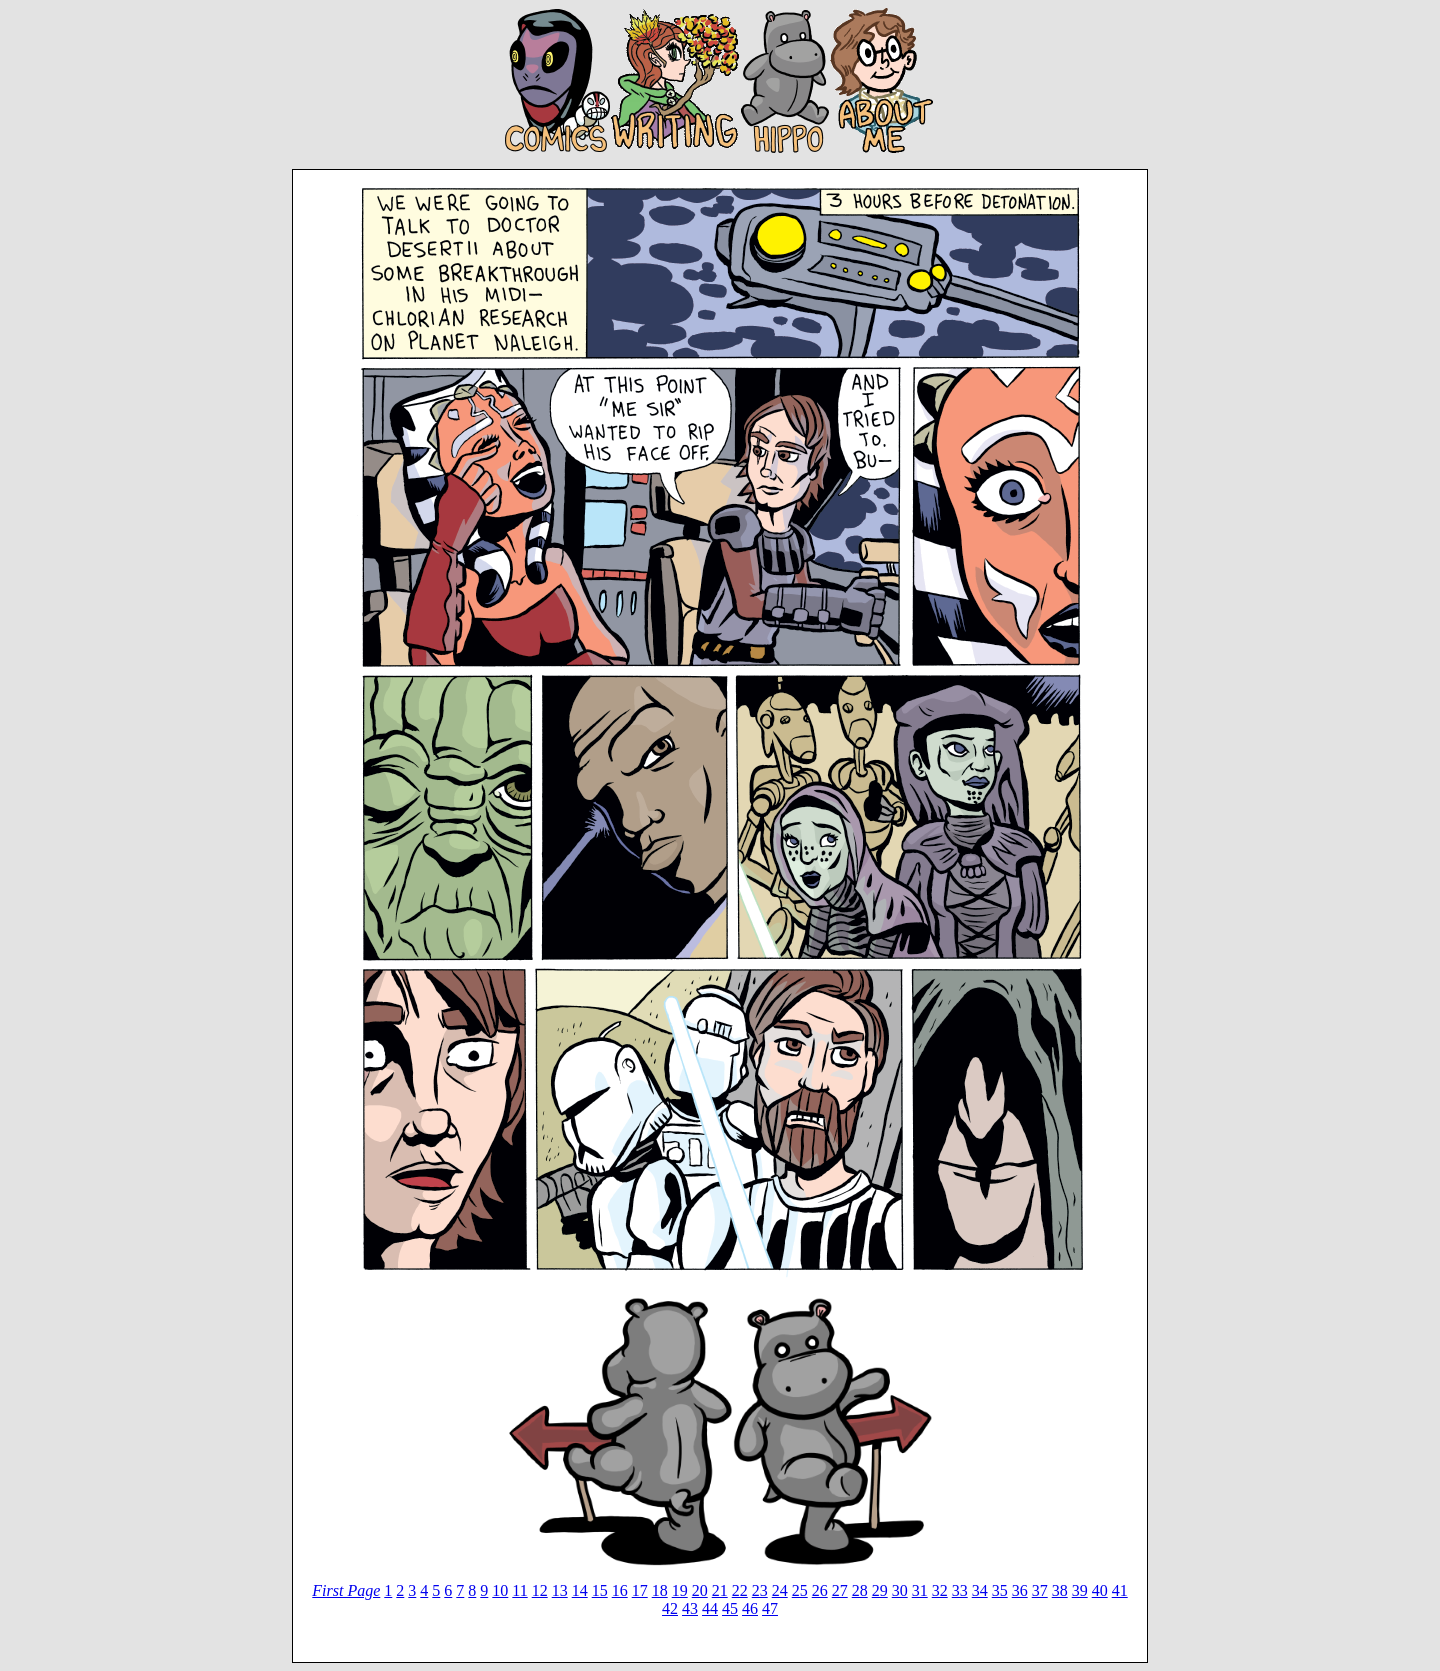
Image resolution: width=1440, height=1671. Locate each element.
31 (920, 1590)
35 (1000, 1590)
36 (1020, 1590)
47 (770, 1608)
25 (800, 1590)
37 (1040, 1590)
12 (540, 1590)
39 (1080, 1590)
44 (710, 1608)
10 (500, 1590)
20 (700, 1590)
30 (900, 1590)
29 (880, 1590)
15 (600, 1590)
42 (670, 1608)
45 (730, 1608)
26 (820, 1590)
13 (560, 1590)
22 (740, 1590)
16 (620, 1590)
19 (680, 1590)
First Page (346, 1590)
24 (780, 1590)
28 (860, 1590)
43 (690, 1608)
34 (980, 1590)
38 (1060, 1590)
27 (840, 1590)
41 (1120, 1590)
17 (640, 1590)
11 (519, 1590)
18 (660, 1590)
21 (720, 1590)
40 (1100, 1590)
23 (760, 1590)
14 (580, 1590)
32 (940, 1590)
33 (960, 1590)
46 (750, 1608)
